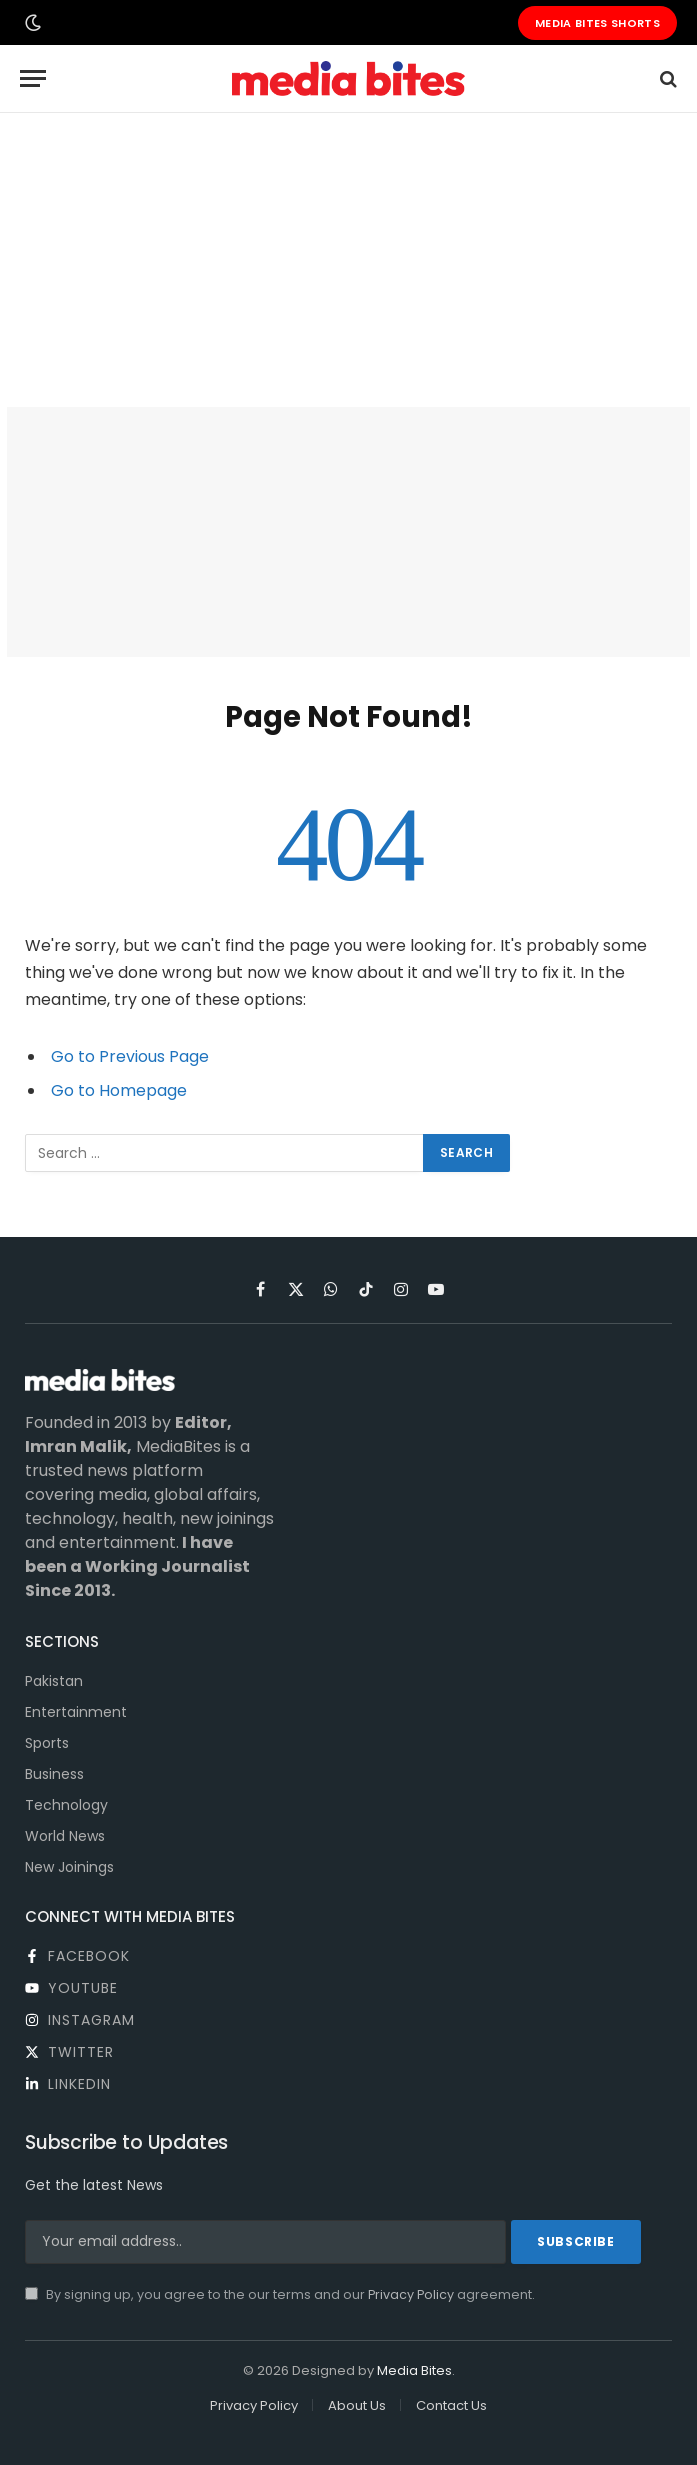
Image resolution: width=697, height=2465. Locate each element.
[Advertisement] (348, 260)
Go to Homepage (119, 1090)
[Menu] (33, 78)
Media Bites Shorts (597, 23)
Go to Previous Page (130, 1056)
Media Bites (414, 2370)
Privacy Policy (411, 2294)
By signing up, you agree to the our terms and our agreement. (280, 2294)
